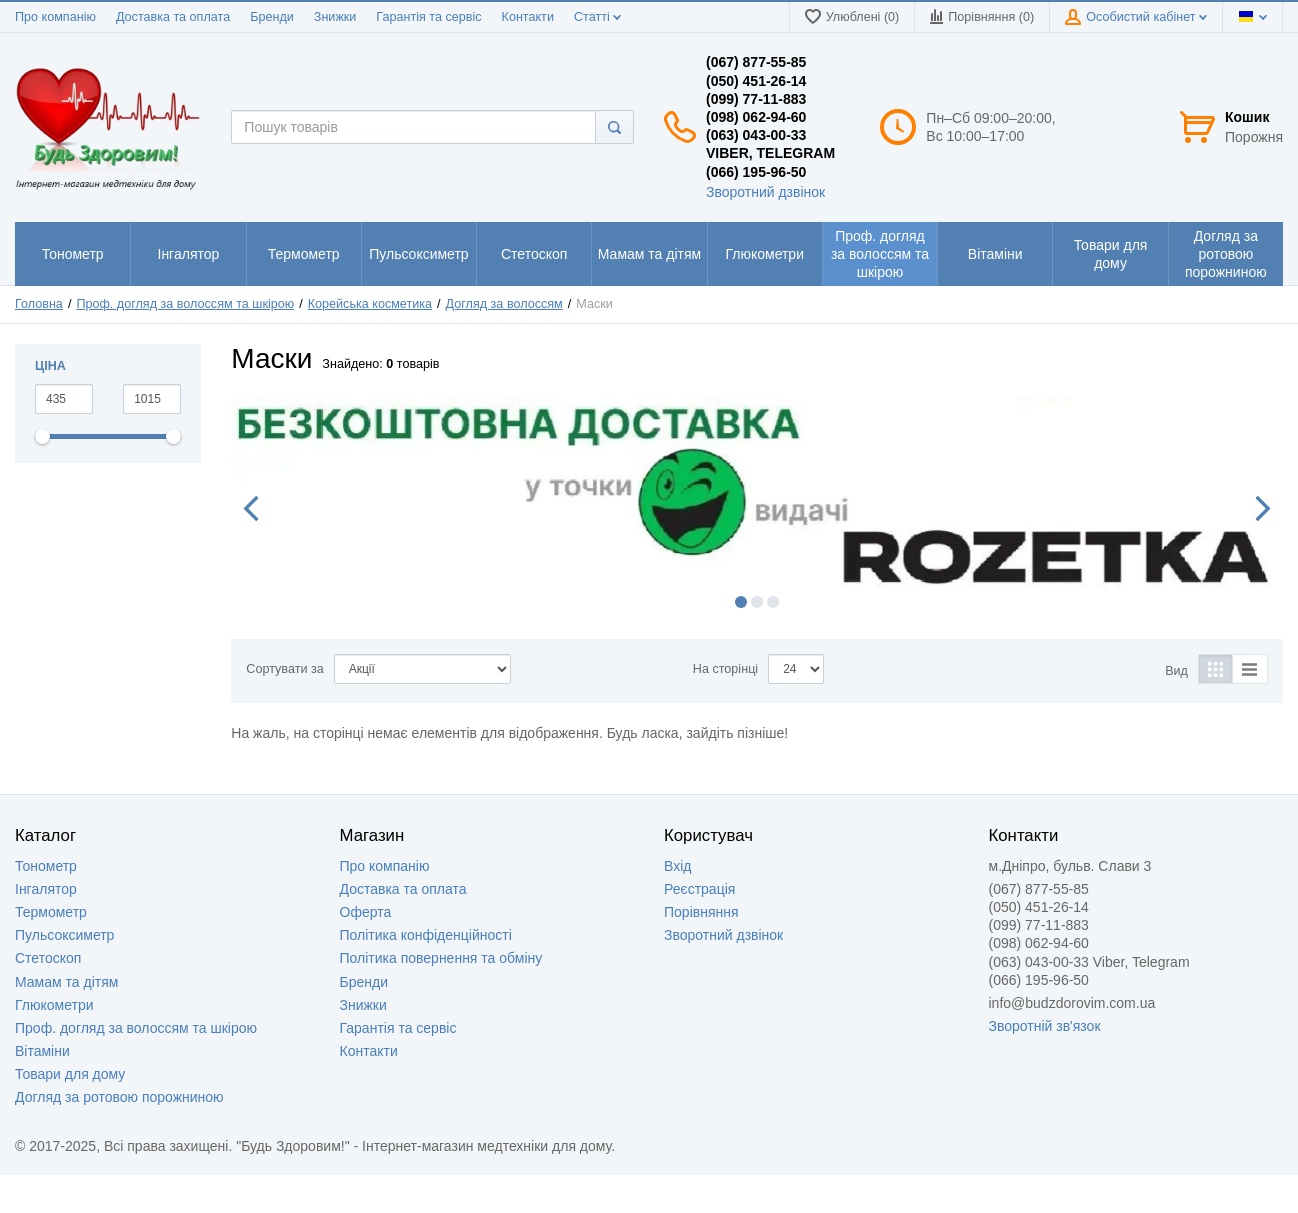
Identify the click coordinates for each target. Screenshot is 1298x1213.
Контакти (528, 17)
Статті (597, 17)
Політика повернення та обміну (441, 958)
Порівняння (701, 912)
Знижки (335, 17)
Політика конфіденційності (426, 935)
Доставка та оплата (173, 17)
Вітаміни (42, 1051)
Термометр (51, 912)
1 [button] (741, 602)
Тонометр (46, 866)
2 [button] (757, 602)
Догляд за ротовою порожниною (119, 1097)
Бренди (272, 17)
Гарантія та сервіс (428, 17)
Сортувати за (284, 669)
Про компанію (55, 17)
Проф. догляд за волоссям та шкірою (136, 1028)
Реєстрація (699, 889)
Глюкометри (54, 1005)
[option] (757, 497)
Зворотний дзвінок (765, 192)
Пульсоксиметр (64, 935)
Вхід (677, 866)
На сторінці (725, 669)
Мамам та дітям (66, 982)
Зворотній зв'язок (1045, 1026)
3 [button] (773, 602)
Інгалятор (46, 889)
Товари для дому (70, 1074)
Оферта (366, 912)
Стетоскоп (48, 958)
